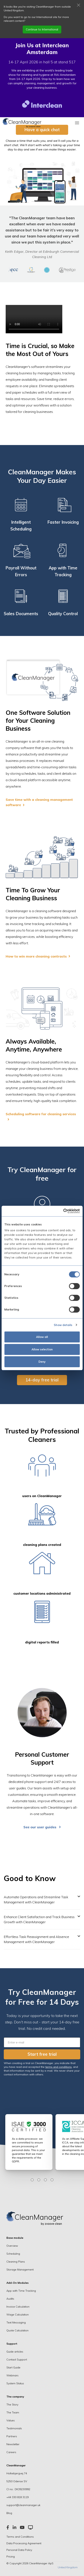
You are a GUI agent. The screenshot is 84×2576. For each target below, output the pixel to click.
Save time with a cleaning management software (39, 802)
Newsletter (12, 2444)
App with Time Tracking (21, 2290)
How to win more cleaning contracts (38, 956)
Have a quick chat (42, 129)
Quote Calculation (17, 2330)
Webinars (12, 2375)
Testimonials (14, 2428)
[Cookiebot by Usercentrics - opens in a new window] (63, 1211)
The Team (12, 2412)
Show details (63, 1325)
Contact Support (16, 2359)
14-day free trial (42, 1380)
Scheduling (13, 2253)
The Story (12, 2404)
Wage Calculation (17, 2314)
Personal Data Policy (19, 2550)
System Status (15, 2383)
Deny (42, 1361)
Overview (12, 2245)
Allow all (42, 1337)
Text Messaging (16, 2322)
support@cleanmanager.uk (23, 2505)
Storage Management (20, 2269)
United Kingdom (68, 2567)
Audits (10, 2298)
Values (10, 2420)
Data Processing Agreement (23, 2543)
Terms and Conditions (20, 2536)
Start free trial (42, 2054)
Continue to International (42, 29)
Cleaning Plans (15, 2261)
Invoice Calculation (17, 2306)
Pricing (10, 2556)
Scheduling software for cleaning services (41, 1116)
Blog (9, 2513)
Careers (11, 2452)
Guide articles (14, 2351)
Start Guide (13, 2367)
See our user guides (42, 1827)
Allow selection (42, 1349)
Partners (11, 2436)
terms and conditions (58, 2067)
